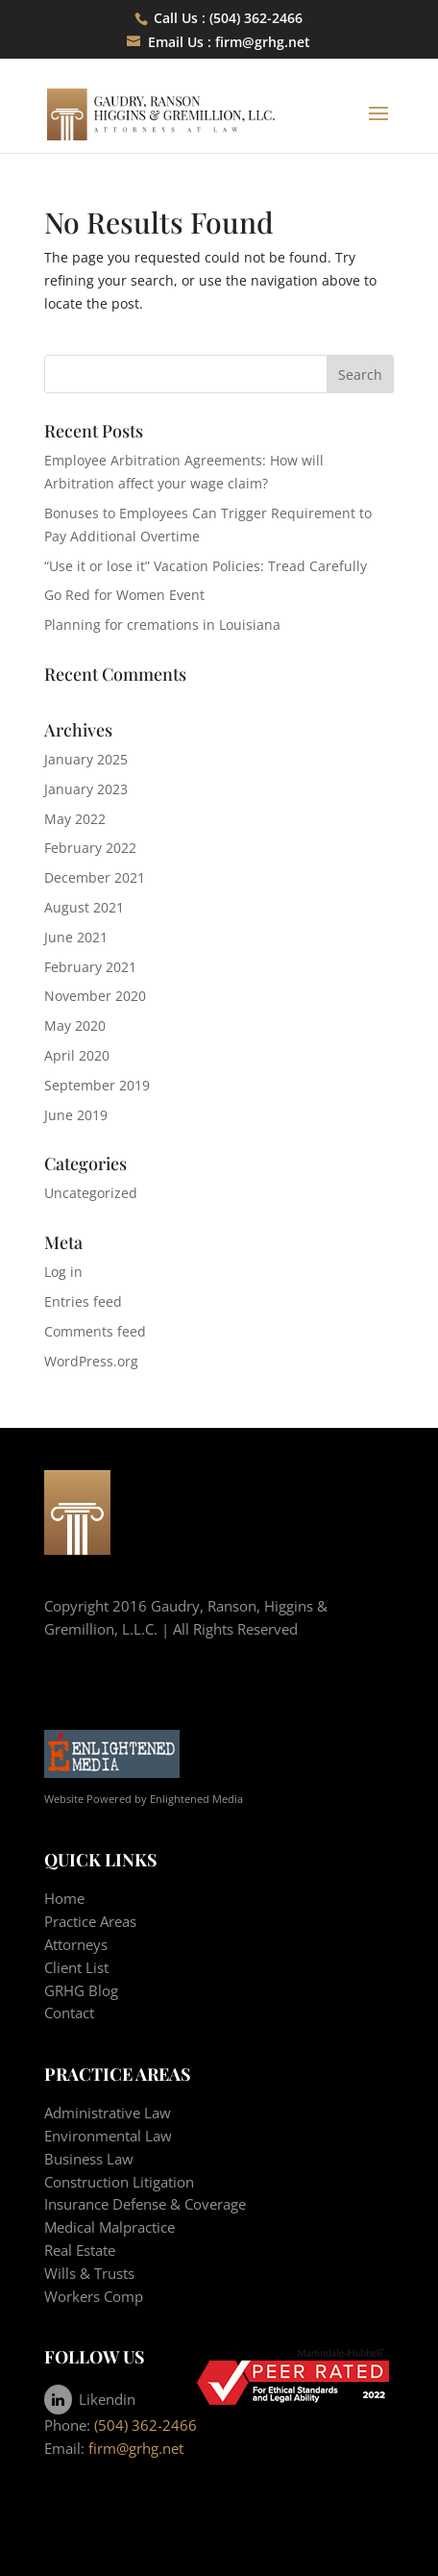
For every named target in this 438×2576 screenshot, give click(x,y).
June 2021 (76, 937)
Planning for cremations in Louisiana (162, 624)
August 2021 (84, 907)
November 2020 (95, 996)
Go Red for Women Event (124, 595)
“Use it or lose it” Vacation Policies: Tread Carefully (205, 566)
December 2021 (94, 877)
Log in (63, 1272)
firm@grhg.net (262, 42)
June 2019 (76, 1115)
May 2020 (75, 1025)
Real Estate (79, 2250)
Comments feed (95, 1331)
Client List (76, 1967)
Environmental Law (108, 2135)
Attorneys (76, 1944)
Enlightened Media (196, 1799)
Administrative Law (107, 2112)
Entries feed (83, 1301)
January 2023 (86, 789)
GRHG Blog (81, 1990)
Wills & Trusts (89, 2273)
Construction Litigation (119, 2181)
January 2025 (86, 759)
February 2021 (90, 967)
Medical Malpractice (109, 2227)
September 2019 (97, 1085)
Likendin (89, 2399)
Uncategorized (90, 1193)
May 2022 (75, 819)
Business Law (89, 2158)
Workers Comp (93, 2296)
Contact (69, 2012)
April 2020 (77, 1055)
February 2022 (90, 847)
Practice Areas (90, 1921)
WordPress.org (91, 1361)
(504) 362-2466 (145, 2425)
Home (64, 1898)
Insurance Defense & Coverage (145, 2203)
